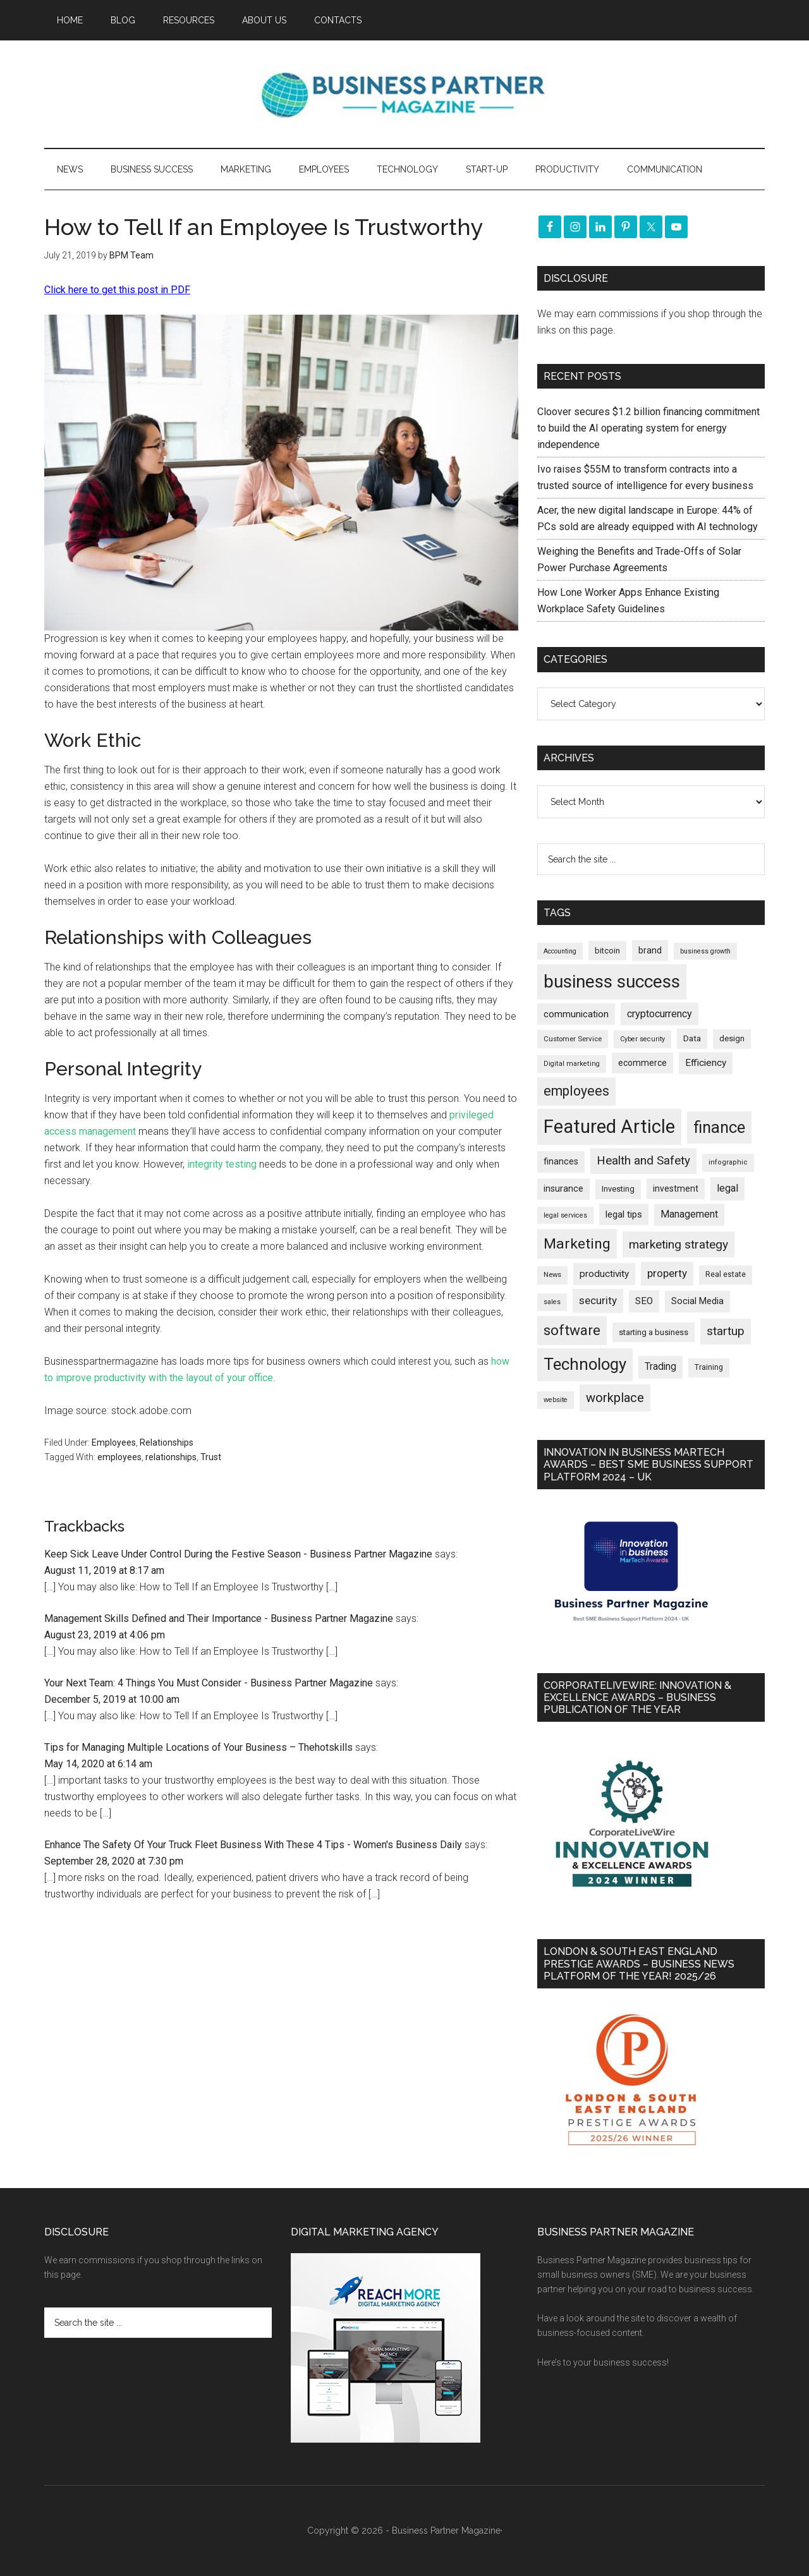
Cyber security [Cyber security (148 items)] (642, 1039)
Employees (114, 1442)
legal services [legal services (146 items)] (565, 1215)
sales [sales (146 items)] (552, 1302)
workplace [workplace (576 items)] (615, 1397)
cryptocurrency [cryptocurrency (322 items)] (659, 1014)
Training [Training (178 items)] (709, 1367)
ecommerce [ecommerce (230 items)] (642, 1063)
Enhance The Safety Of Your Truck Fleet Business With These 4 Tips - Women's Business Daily (253, 1845)
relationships (171, 1457)
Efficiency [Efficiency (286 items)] (705, 1062)
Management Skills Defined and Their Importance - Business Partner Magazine (218, 1618)
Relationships (166, 1442)
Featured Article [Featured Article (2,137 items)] (609, 1126)
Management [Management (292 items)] (689, 1214)
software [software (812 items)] (572, 1330)
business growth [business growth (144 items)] (705, 951)
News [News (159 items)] (552, 1275)
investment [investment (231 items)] (675, 1188)
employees (119, 1457)
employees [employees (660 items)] (576, 1091)
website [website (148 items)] (556, 1400)
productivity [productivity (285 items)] (604, 1273)
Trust (210, 1457)
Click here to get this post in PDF (117, 290)
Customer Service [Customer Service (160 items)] (573, 1038)
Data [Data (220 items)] (692, 1038)
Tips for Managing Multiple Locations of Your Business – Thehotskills (198, 1747)
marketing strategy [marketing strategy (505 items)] (678, 1244)
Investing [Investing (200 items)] (618, 1189)
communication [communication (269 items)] (576, 1014)
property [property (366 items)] (667, 1273)
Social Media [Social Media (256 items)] (697, 1301)
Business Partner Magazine (404, 94)
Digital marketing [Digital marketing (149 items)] (572, 1064)
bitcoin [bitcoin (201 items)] (607, 950)
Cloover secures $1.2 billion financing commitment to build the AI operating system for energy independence (648, 428)
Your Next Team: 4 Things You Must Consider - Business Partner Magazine (208, 1683)
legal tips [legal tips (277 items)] (623, 1214)
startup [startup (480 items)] (726, 1331)
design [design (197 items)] (732, 1038)
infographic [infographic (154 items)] (728, 1162)
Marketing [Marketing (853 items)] (577, 1243)
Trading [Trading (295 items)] (660, 1366)
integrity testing (222, 1164)
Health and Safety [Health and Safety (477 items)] (643, 1160)
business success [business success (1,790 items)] (612, 981)
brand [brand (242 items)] (650, 950)
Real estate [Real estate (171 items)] (725, 1274)
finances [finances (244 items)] (561, 1161)
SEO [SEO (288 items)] (644, 1301)
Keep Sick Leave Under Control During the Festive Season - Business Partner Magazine (238, 1554)
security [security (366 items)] (598, 1300)
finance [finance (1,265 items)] (719, 1127)
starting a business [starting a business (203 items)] (653, 1332)
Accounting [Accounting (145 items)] (560, 951)
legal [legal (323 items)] (727, 1188)
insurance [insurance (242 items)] (563, 1188)
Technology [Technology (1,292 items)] (585, 1364)
